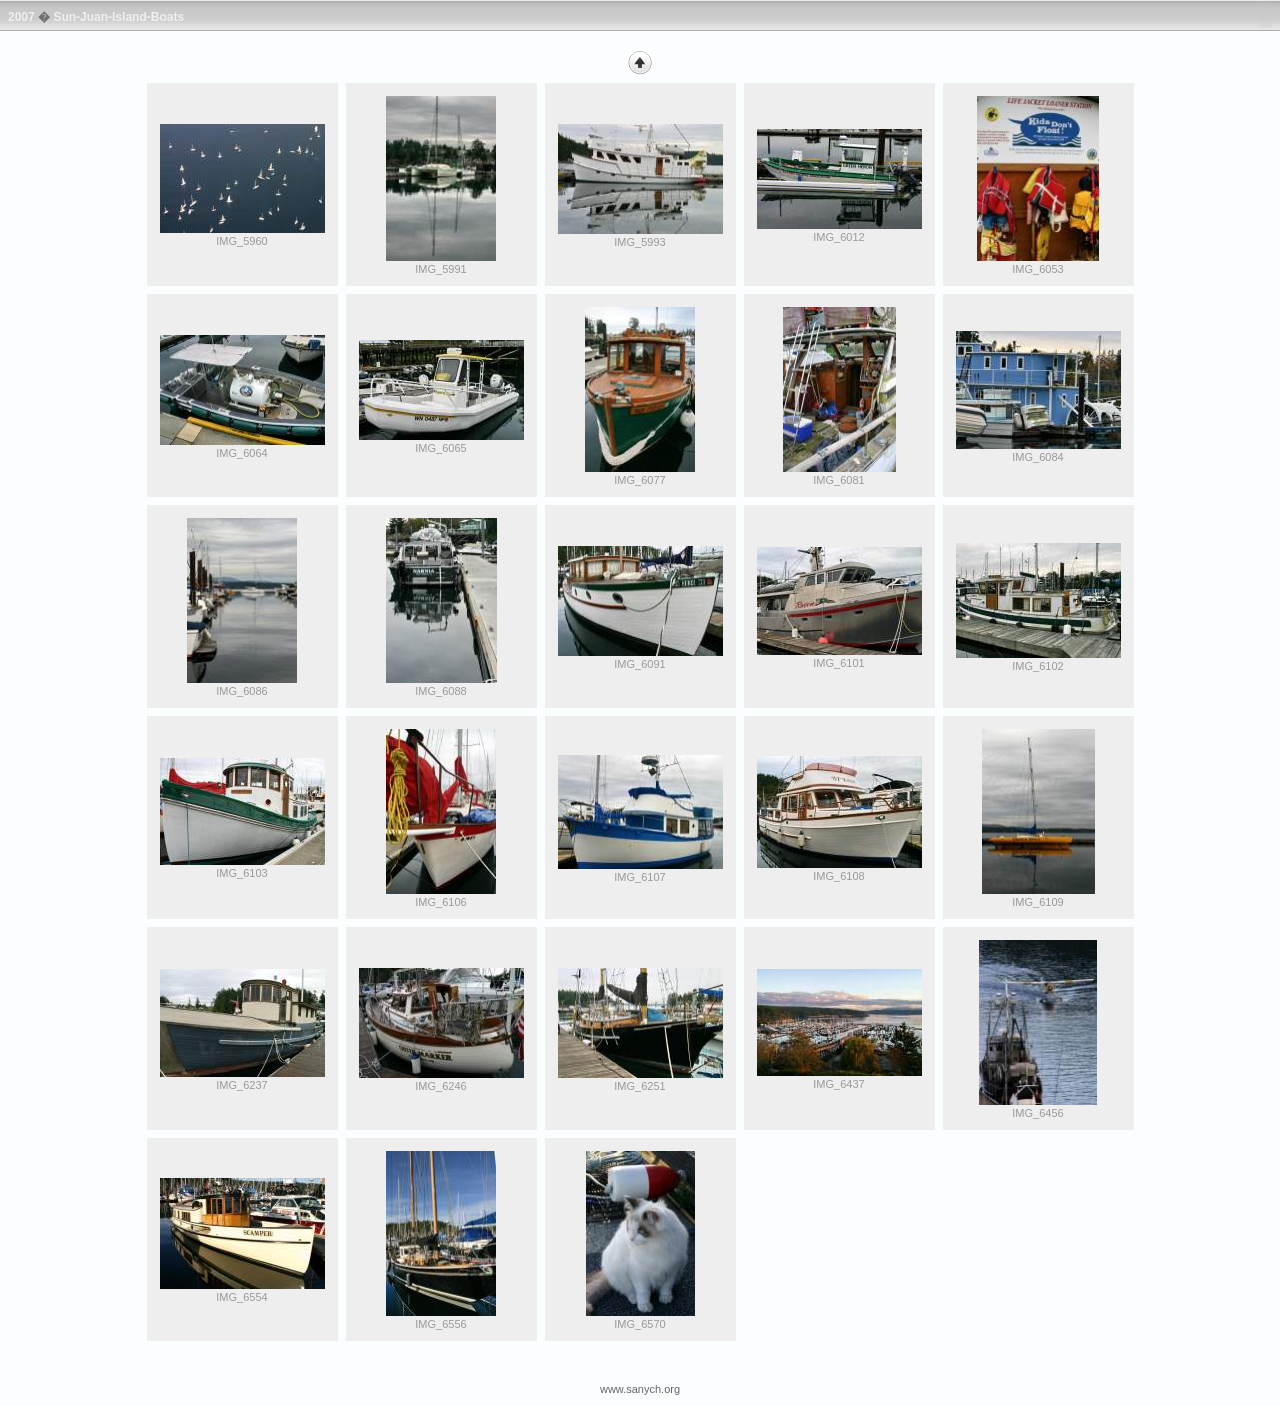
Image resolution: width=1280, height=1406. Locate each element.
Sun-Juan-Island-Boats (118, 17)
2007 (21, 17)
